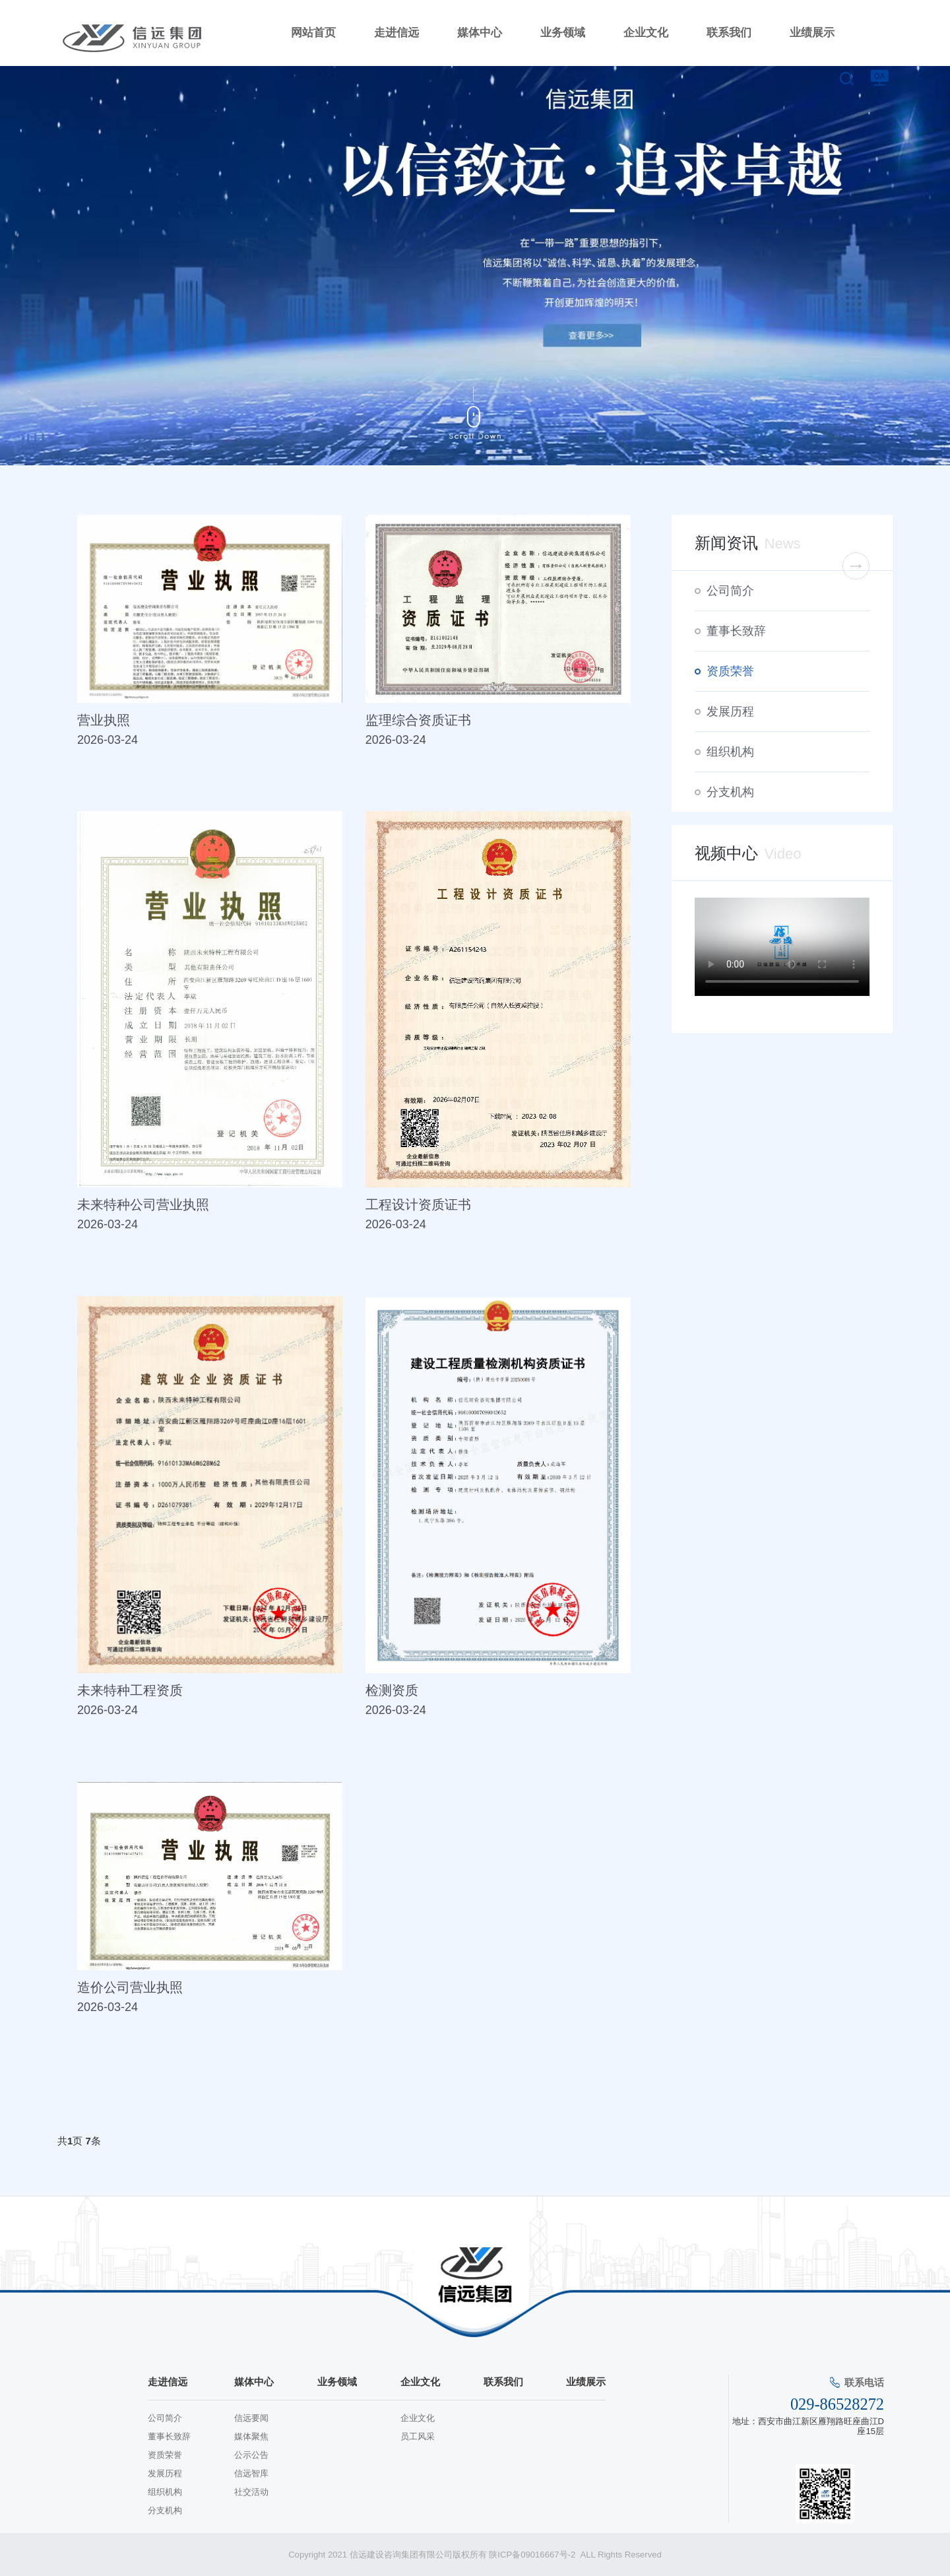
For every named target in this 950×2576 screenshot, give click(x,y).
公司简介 (730, 590)
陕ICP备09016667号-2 (533, 2554)
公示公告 (251, 2455)
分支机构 (730, 792)
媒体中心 (479, 32)
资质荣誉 (730, 671)
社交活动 (251, 2492)
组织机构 (730, 751)
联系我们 (729, 32)
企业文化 (645, 32)
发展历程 (730, 711)
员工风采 (417, 2436)
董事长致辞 (736, 631)
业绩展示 (812, 32)
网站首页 (313, 32)
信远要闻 (251, 2418)
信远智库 (251, 2473)
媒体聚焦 (251, 2436)
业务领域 (562, 32)
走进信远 (396, 32)
